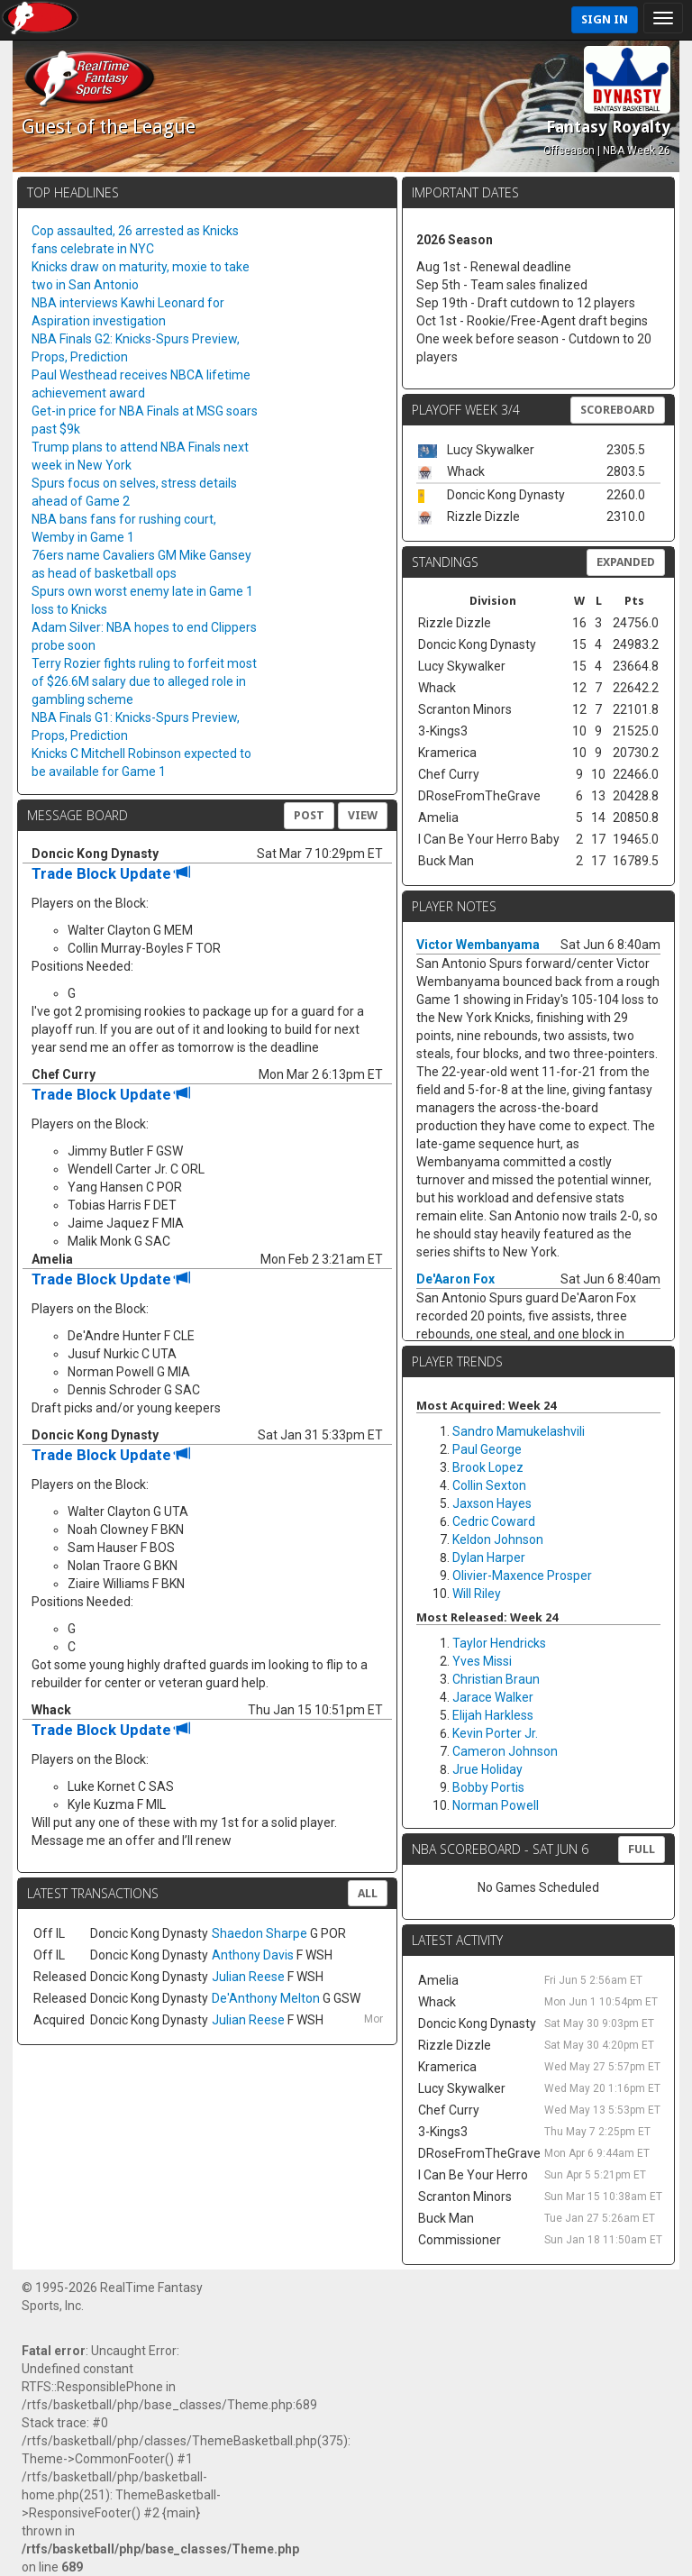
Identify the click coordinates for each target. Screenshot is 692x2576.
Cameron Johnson (505, 1751)
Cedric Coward (493, 1521)
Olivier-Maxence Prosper (522, 1575)
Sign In (604, 19)
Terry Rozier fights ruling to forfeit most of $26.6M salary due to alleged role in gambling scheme (144, 681)
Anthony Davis (253, 1955)
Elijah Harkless (492, 1715)
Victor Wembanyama (478, 944)
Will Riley (476, 1593)
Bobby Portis (488, 1787)
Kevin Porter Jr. (495, 1733)
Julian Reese (248, 1976)
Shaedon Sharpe (259, 1933)
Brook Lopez (488, 1467)
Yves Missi (482, 1661)
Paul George (487, 1449)
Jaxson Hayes (492, 1503)
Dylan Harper (488, 1557)
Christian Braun (496, 1679)
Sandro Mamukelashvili (518, 1431)
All (368, 1893)
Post (309, 815)
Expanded (625, 562)
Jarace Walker (492, 1697)
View (363, 815)
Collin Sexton (489, 1485)
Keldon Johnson (497, 1539)
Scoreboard (617, 409)
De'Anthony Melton (266, 1998)
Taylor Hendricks (499, 1643)
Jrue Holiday (487, 1769)
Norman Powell (495, 1805)
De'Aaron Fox (455, 1279)
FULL (641, 1849)
